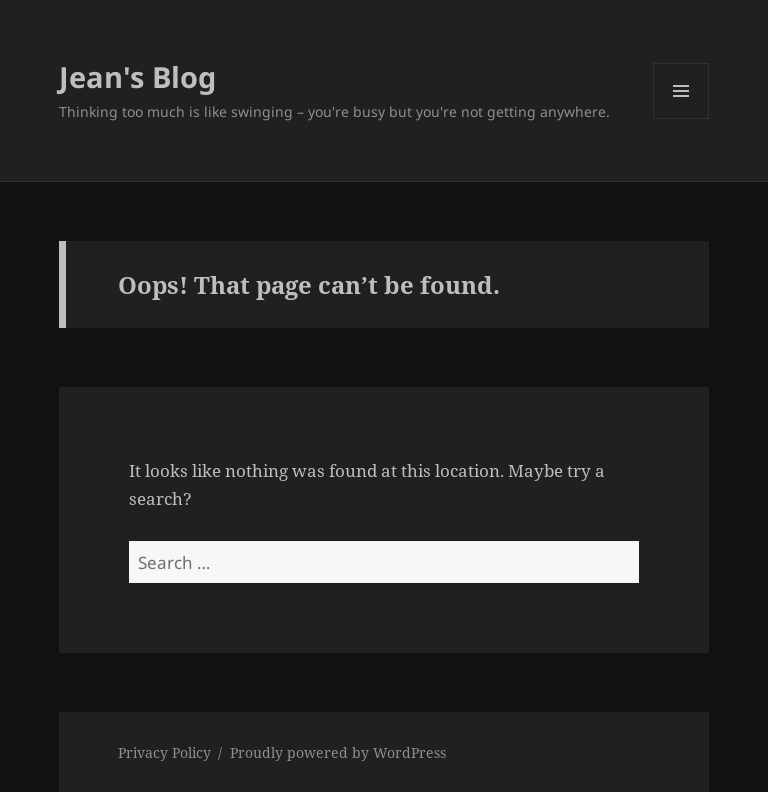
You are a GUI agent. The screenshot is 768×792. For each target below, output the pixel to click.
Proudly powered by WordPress (338, 752)
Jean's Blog (137, 76)
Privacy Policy (164, 752)
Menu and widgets (681, 118)
